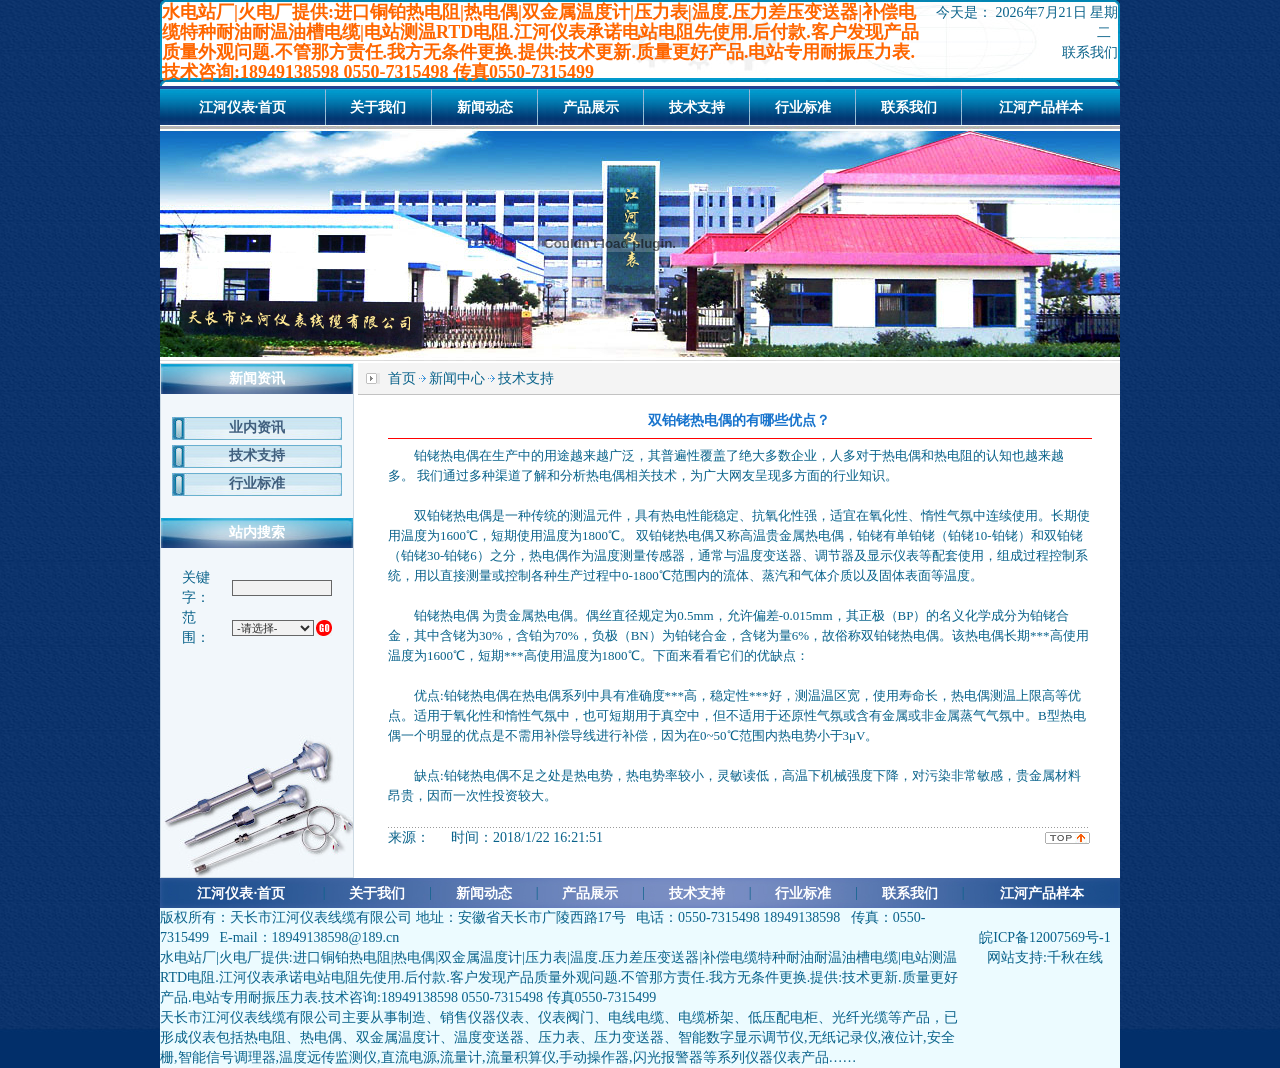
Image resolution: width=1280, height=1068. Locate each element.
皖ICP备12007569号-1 (1044, 937)
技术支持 (697, 107)
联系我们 (1090, 52)
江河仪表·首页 (243, 107)
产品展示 (591, 107)
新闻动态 (485, 107)
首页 (402, 378)
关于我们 (378, 107)
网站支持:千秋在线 (1045, 957)
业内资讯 (257, 427)
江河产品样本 (1041, 107)
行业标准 (803, 107)
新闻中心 (457, 378)
